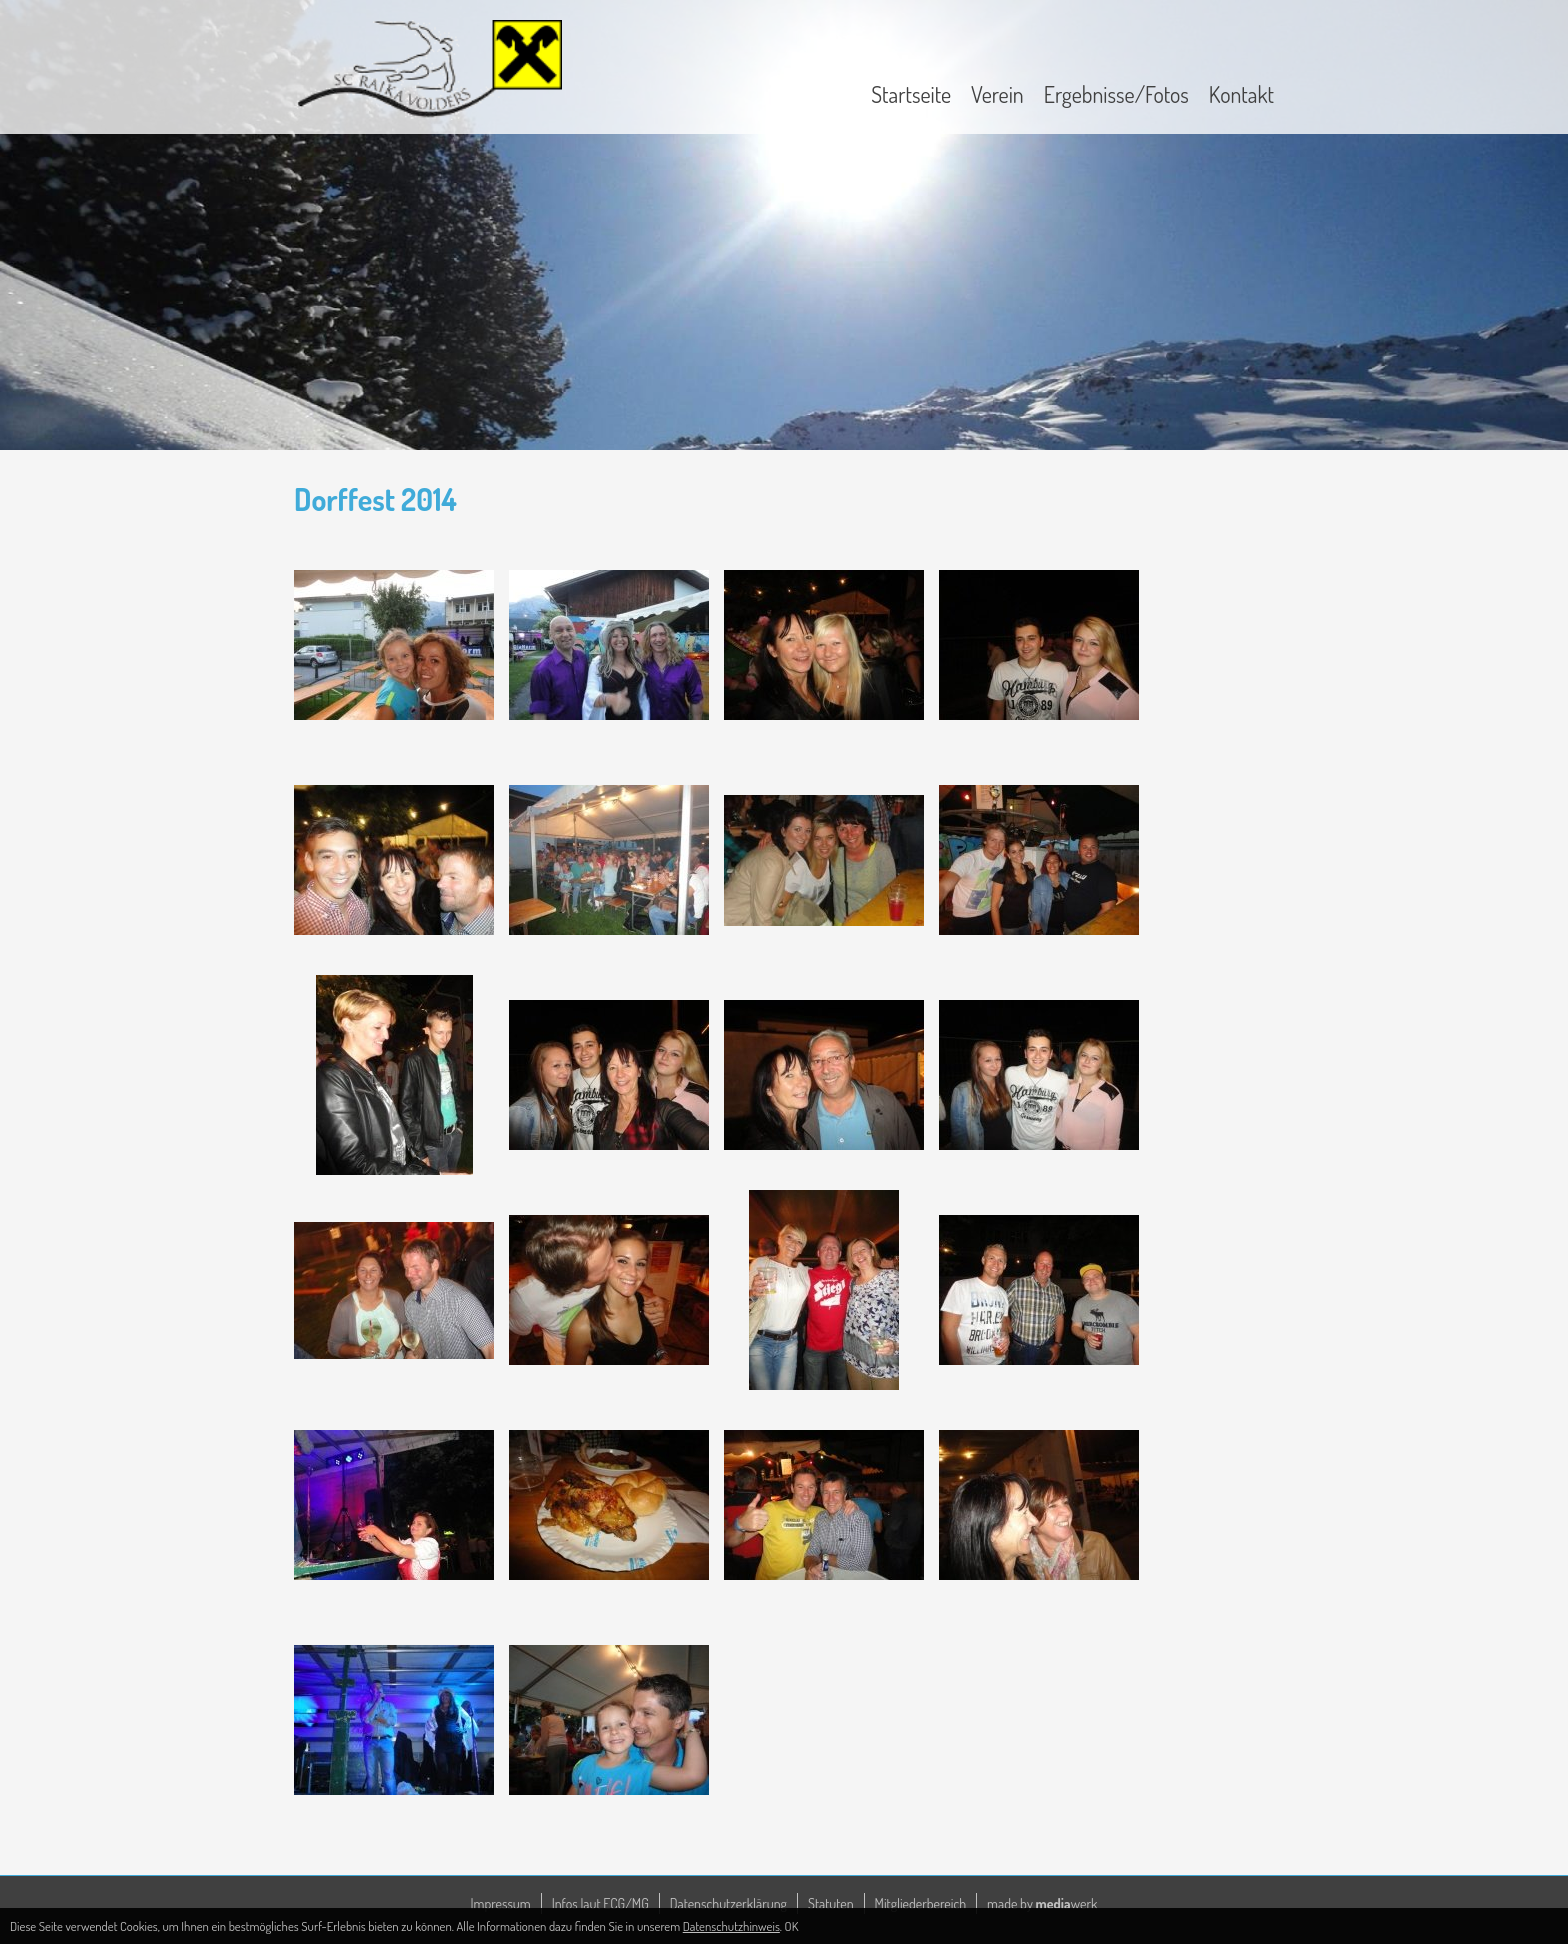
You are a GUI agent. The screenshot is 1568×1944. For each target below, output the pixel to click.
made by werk (1042, 1903)
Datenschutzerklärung (728, 1903)
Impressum (501, 1903)
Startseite (911, 94)
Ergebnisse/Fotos (1116, 94)
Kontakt (1241, 94)
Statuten (831, 1903)
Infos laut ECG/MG (600, 1903)
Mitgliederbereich (921, 1903)
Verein (997, 94)
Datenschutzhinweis (731, 1926)
